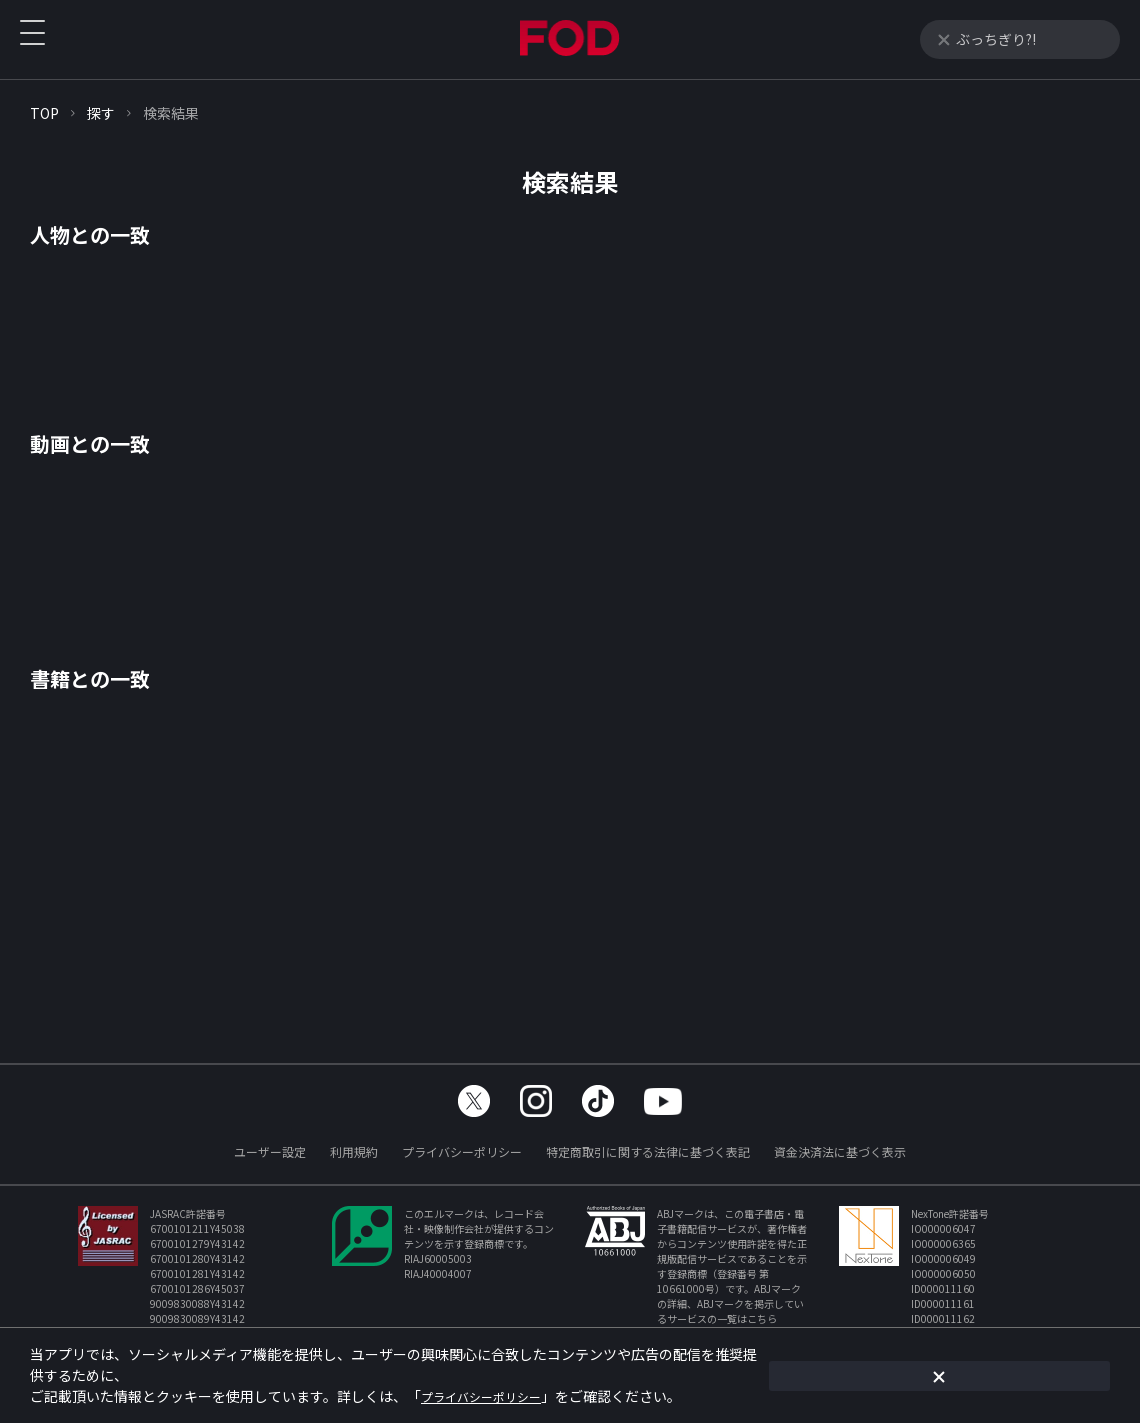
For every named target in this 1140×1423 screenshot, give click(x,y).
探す (101, 113)
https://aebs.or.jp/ (710, 1333)
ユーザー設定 (270, 1151)
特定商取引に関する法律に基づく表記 (648, 1151)
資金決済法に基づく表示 (840, 1151)
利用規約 (354, 1151)
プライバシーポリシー (462, 1151)
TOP (44, 113)
